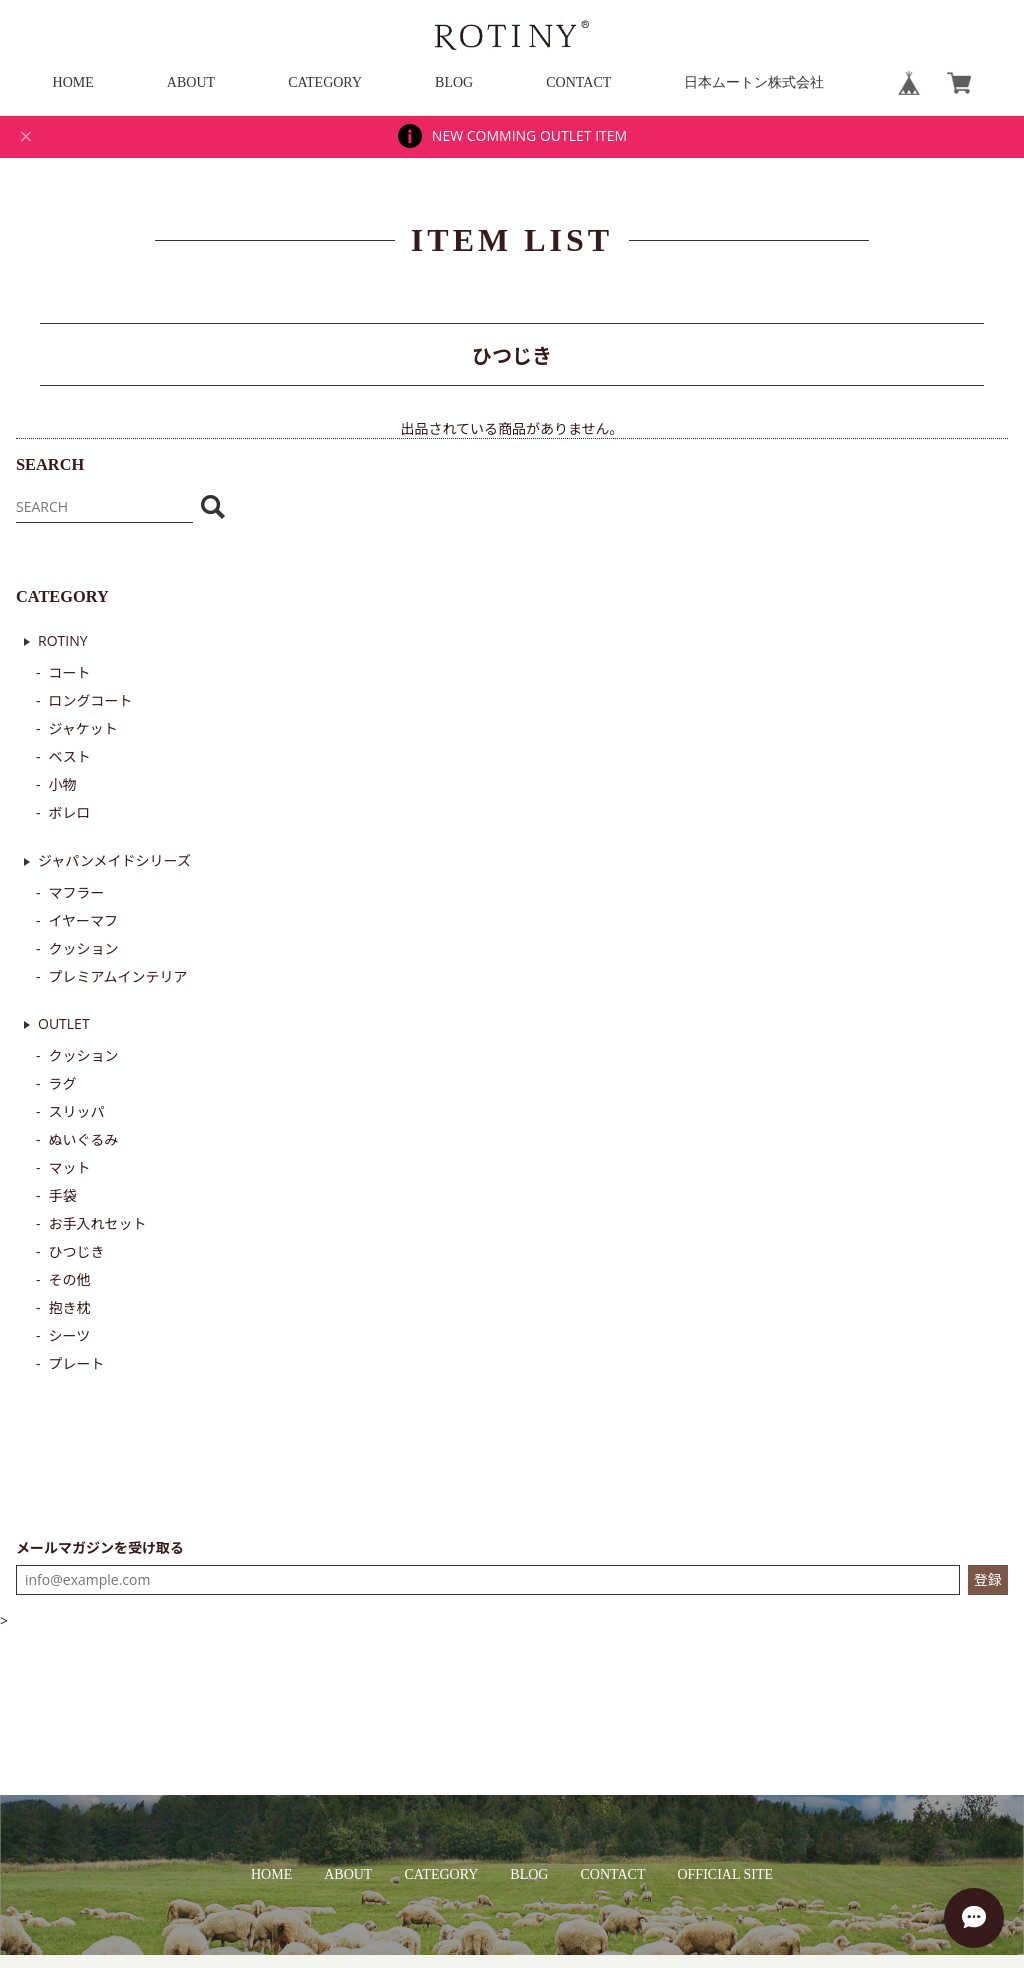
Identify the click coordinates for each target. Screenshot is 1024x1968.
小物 (63, 784)
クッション (84, 948)
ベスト (70, 756)
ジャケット (83, 728)
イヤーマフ (84, 920)
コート (70, 672)
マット (70, 1167)
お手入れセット (98, 1223)
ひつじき (77, 1251)
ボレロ (70, 812)
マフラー (77, 892)
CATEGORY (325, 82)
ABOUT (191, 82)
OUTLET (64, 1023)
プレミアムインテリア (118, 976)
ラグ (63, 1083)
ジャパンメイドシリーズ (114, 860)
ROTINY (63, 640)
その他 (70, 1279)
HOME (73, 82)
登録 (988, 1579)
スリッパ (77, 1111)
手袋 (63, 1195)
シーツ (70, 1335)
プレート (77, 1363)
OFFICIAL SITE (725, 1874)
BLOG (454, 82)
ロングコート (91, 700)
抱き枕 (70, 1307)
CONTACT (578, 82)
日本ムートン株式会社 (754, 82)
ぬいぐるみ (84, 1139)
